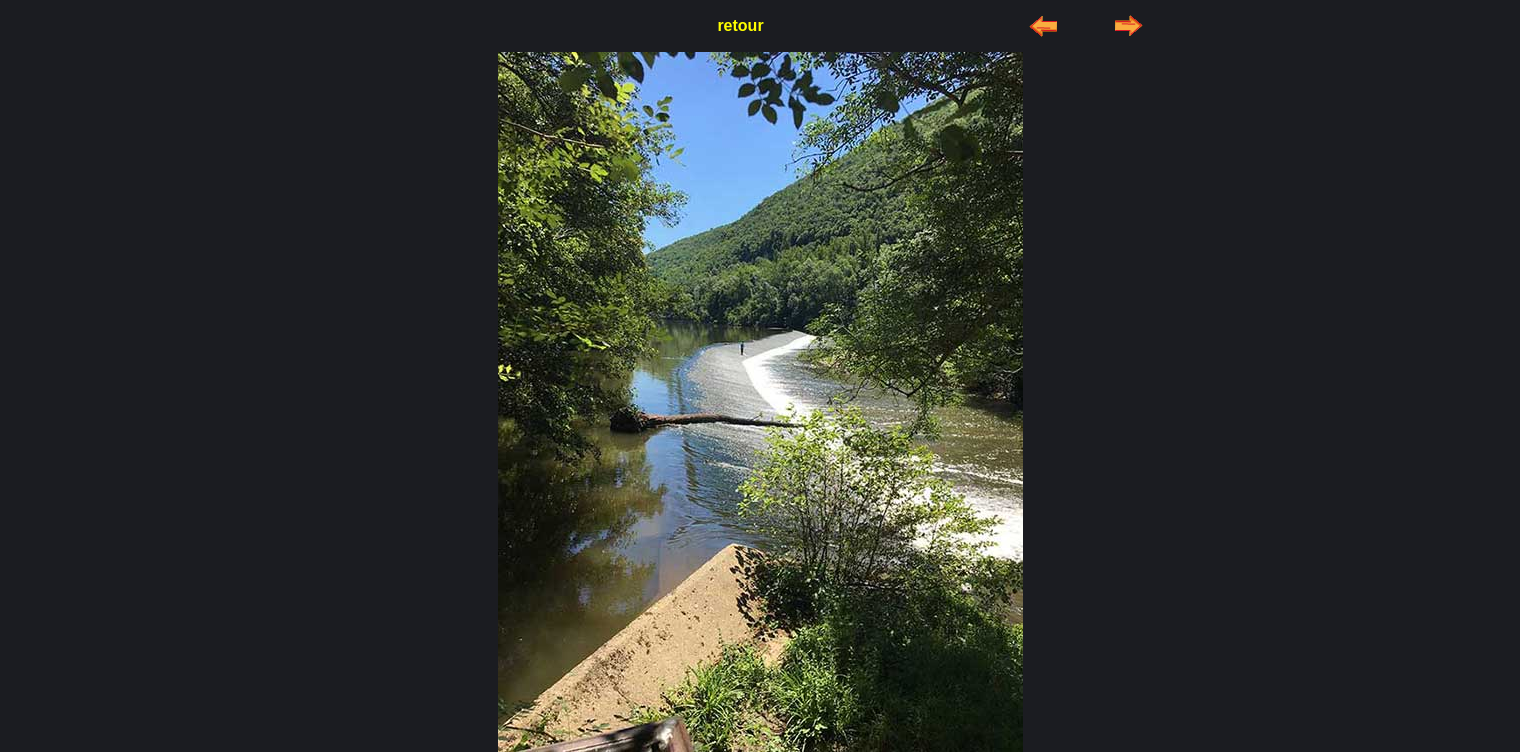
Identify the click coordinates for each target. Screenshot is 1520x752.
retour (740, 25)
